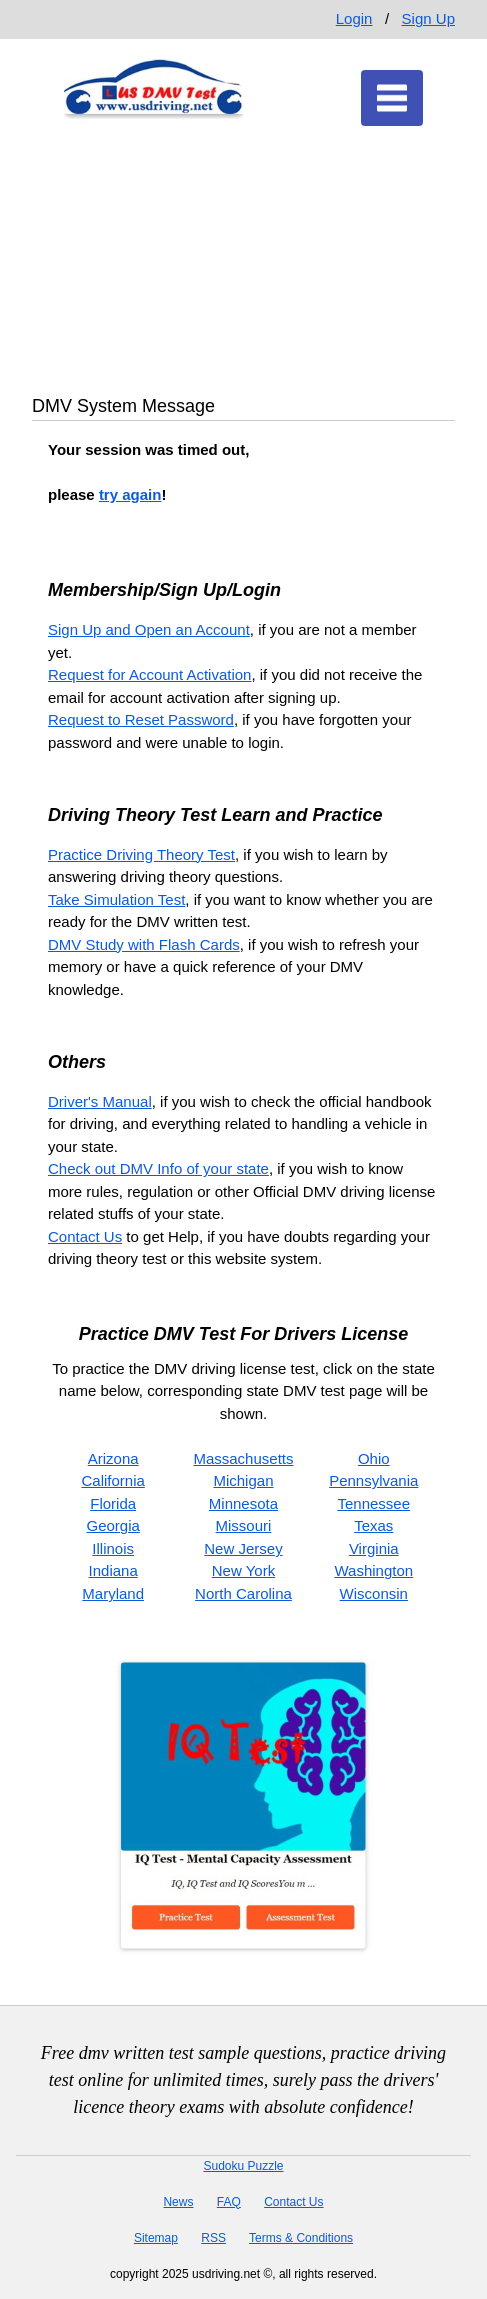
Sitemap (156, 2238)
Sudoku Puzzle (243, 2166)
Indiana (113, 1570)
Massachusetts (243, 1458)
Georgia (112, 1525)
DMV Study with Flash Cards (144, 944)
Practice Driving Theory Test (141, 854)
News (178, 2202)
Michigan (243, 1480)
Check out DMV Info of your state (158, 1168)
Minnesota (243, 1503)
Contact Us (85, 1236)
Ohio (374, 1458)
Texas (373, 1525)
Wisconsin (374, 1593)
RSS (213, 2238)
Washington (373, 1570)
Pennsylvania (373, 1480)
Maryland (113, 1593)
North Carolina (243, 1593)
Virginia (374, 1548)
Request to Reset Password (141, 719)
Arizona (113, 1458)
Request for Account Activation (149, 674)
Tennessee (374, 1503)
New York (243, 1570)
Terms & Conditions (301, 2238)
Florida (113, 1503)
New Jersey (243, 1548)
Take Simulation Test (116, 899)
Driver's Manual (100, 1101)
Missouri (244, 1525)
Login (354, 18)
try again (130, 494)
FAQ (229, 2202)
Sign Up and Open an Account (149, 629)
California (112, 1480)
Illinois (113, 1548)
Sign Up (428, 18)
